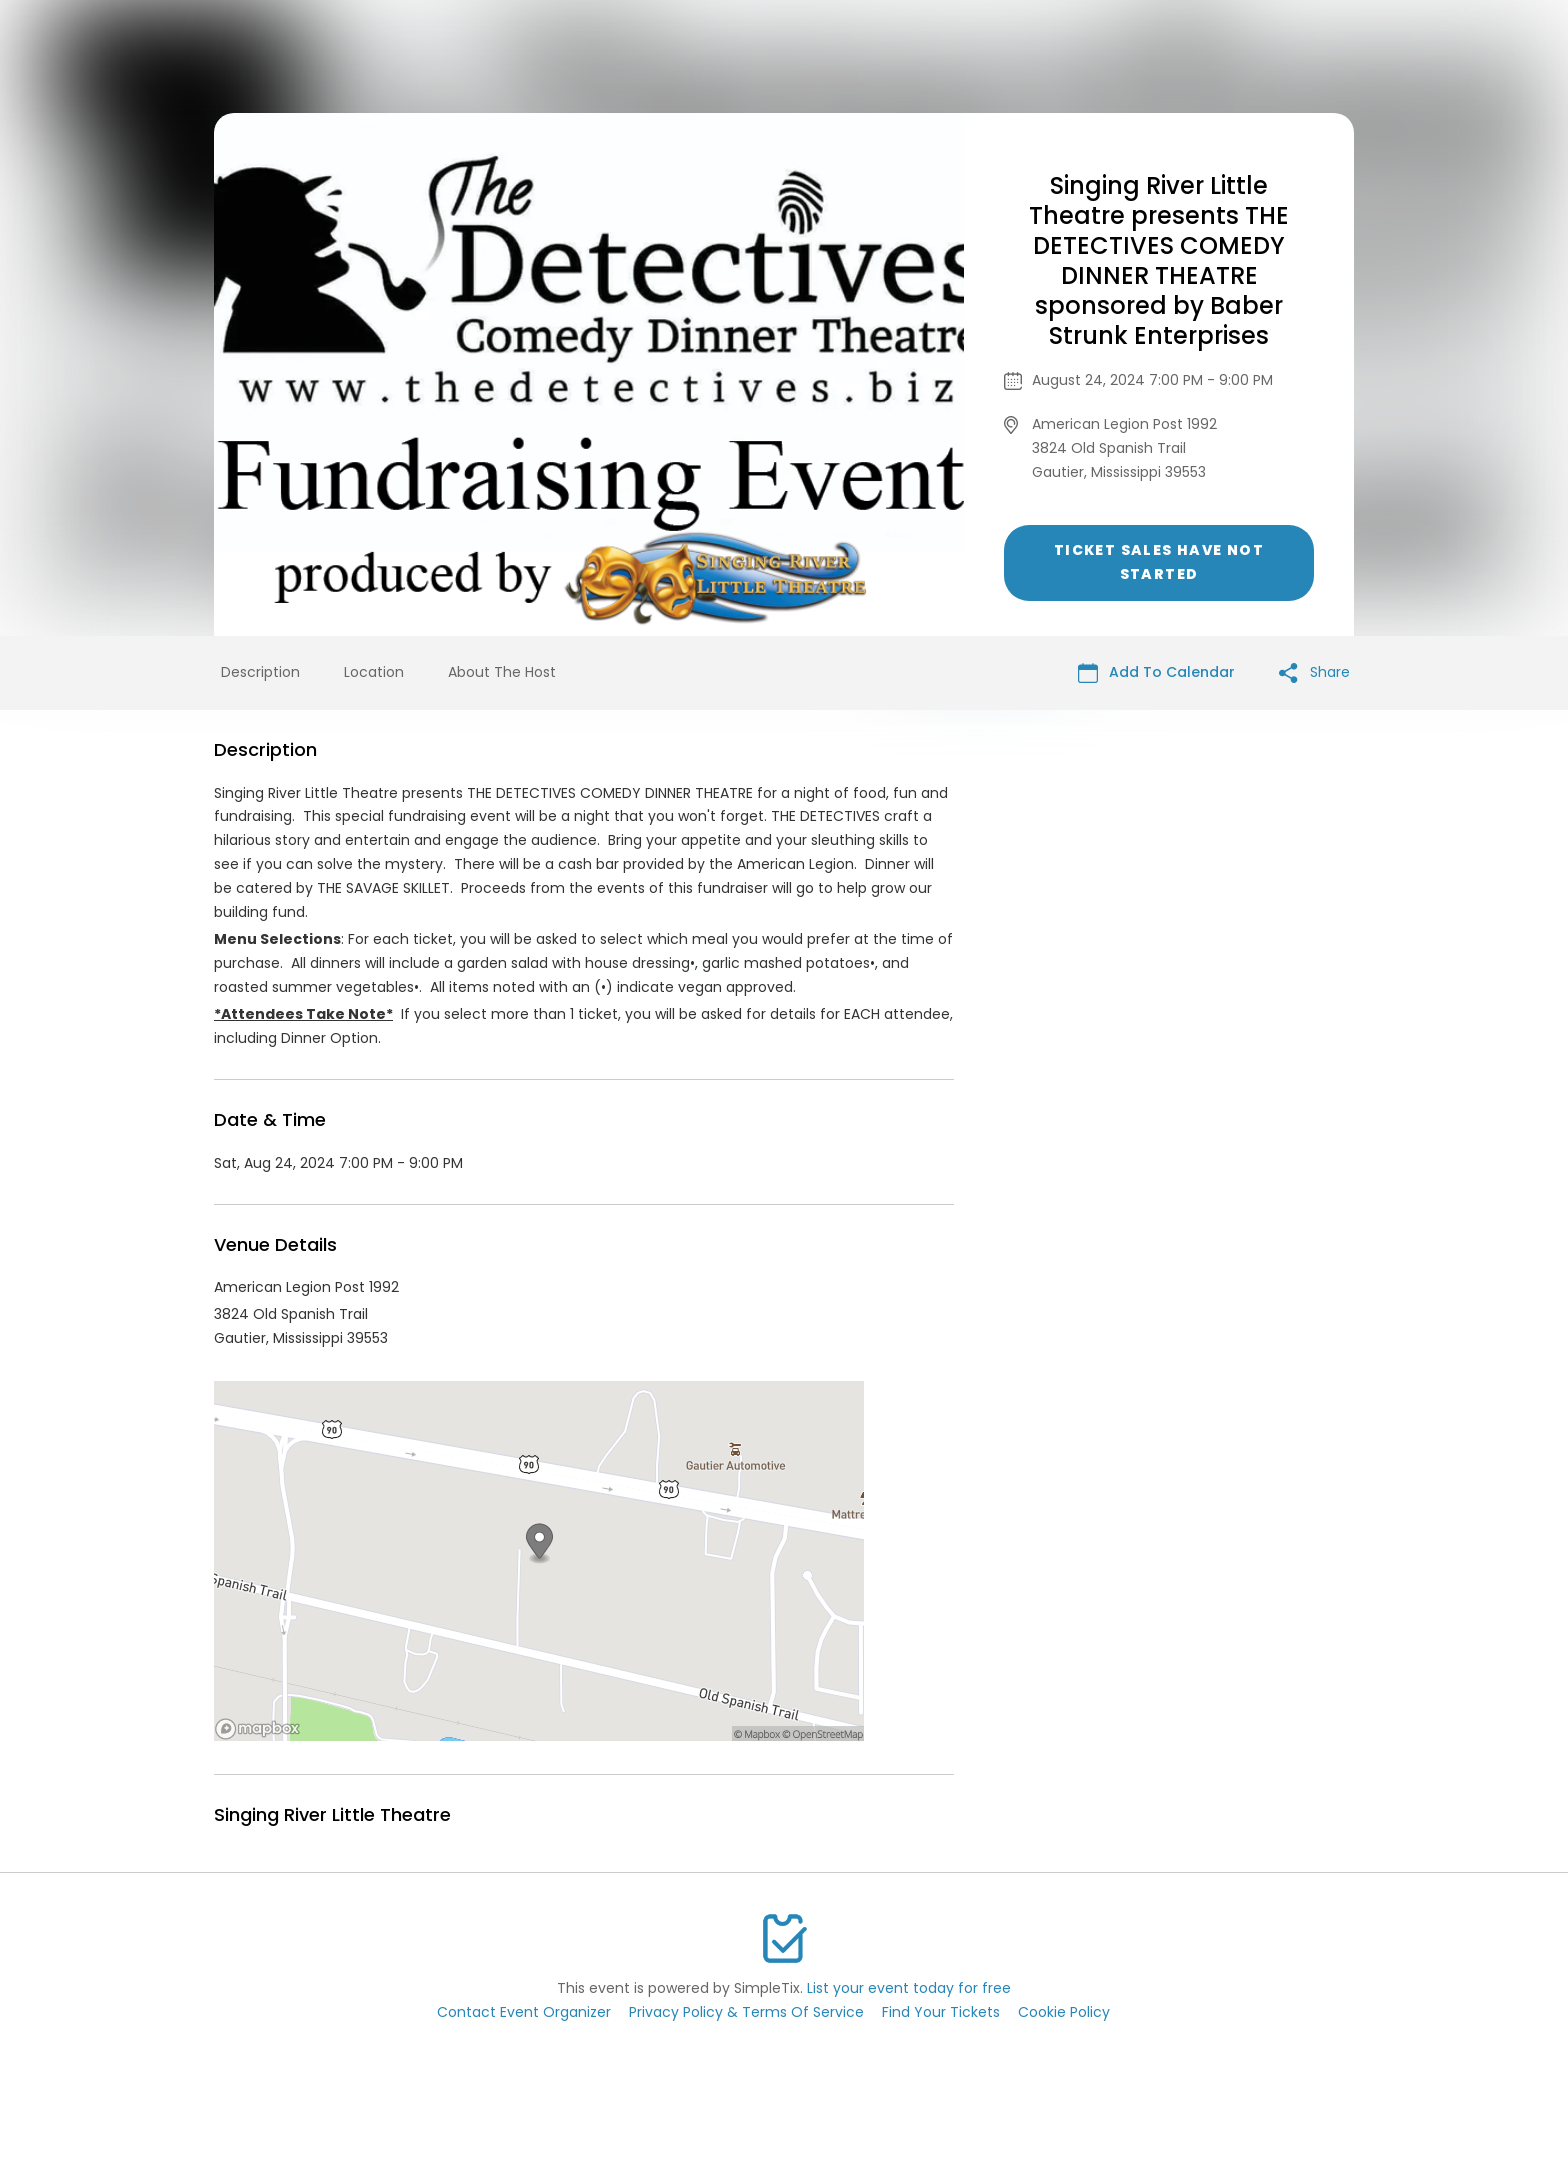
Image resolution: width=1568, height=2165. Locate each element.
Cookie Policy (1064, 2012)
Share (1314, 672)
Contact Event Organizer (524, 2012)
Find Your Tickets (941, 2012)
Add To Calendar (1156, 672)
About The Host (502, 672)
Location (374, 672)
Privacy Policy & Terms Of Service (746, 2012)
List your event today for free (909, 1988)
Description (260, 672)
